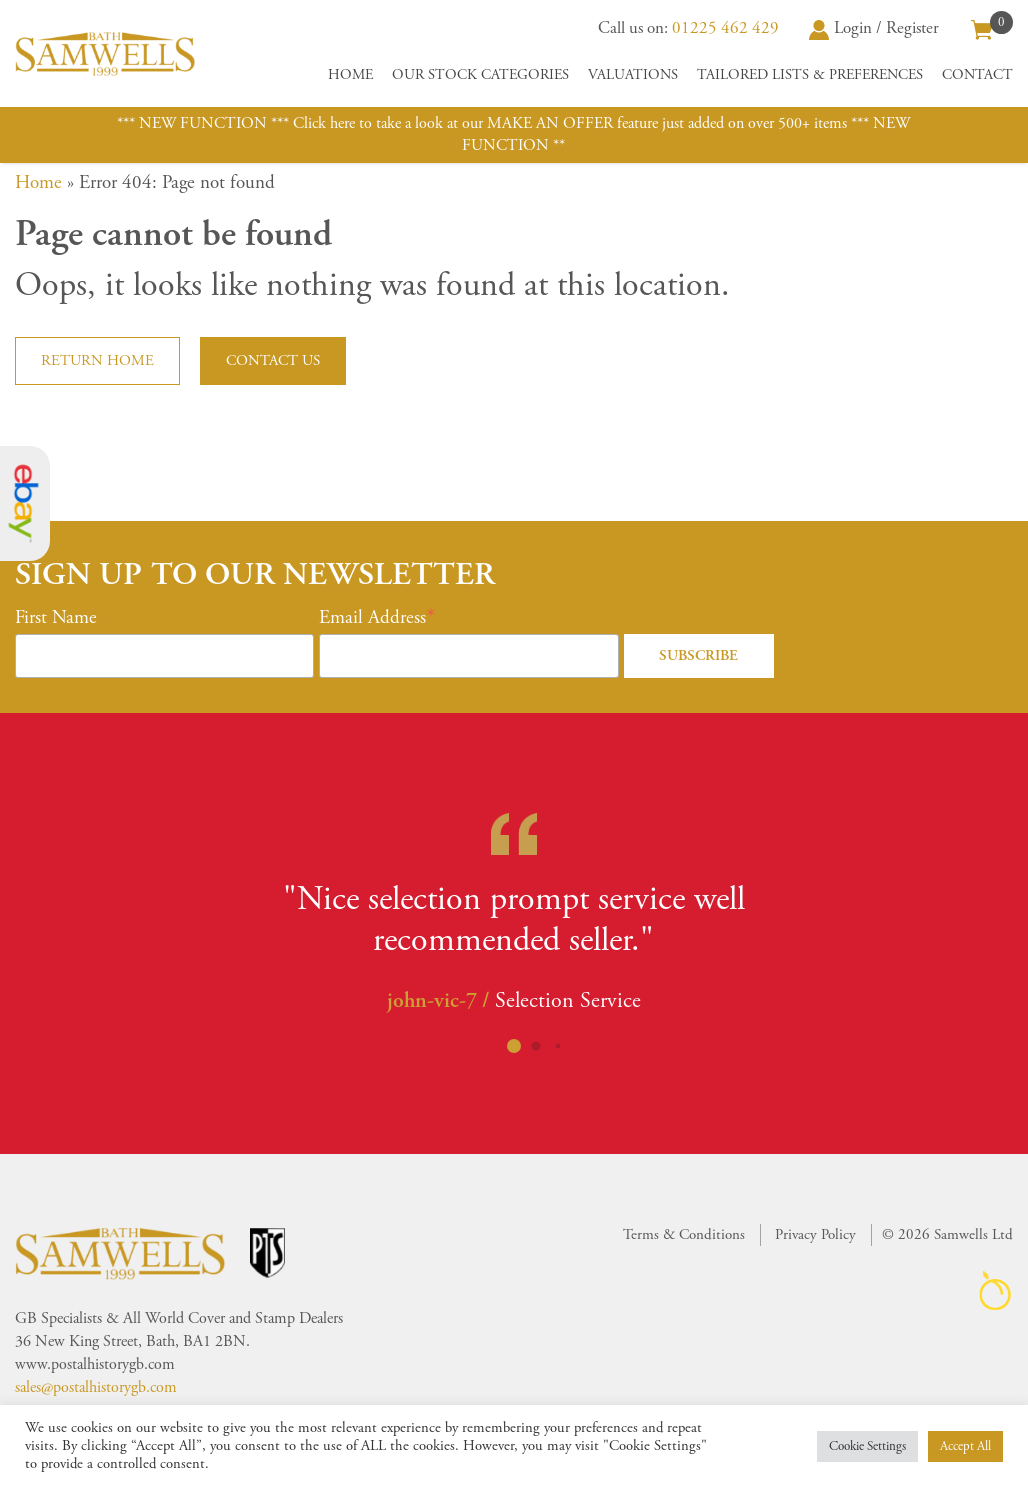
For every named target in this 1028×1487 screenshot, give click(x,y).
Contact (977, 75)
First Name (56, 618)
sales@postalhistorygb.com (96, 1387)
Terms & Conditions (684, 1234)
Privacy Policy (815, 1234)
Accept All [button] (965, 1446)
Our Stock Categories (480, 75)
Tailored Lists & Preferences (810, 75)
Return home (97, 360)
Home (350, 75)
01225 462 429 (725, 28)
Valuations (633, 75)
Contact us (273, 360)
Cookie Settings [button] (867, 1446)
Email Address (372, 618)
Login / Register (874, 28)
